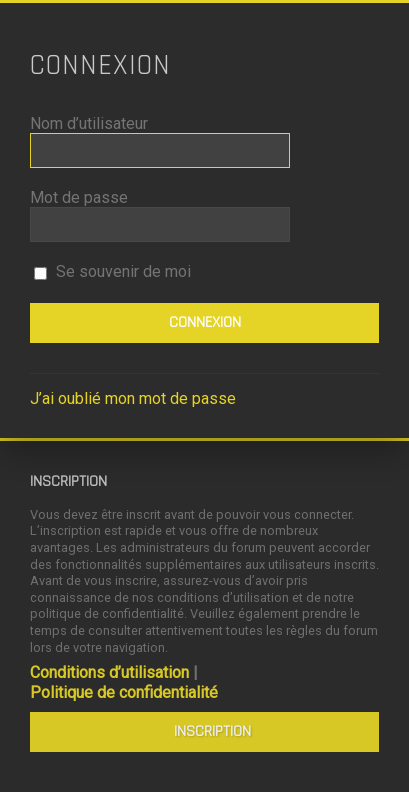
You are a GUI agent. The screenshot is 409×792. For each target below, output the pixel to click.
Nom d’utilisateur (89, 123)
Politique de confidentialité (124, 692)
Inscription (212, 731)
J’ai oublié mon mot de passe (133, 398)
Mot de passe (79, 197)
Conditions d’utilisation (109, 672)
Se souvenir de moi (112, 271)
